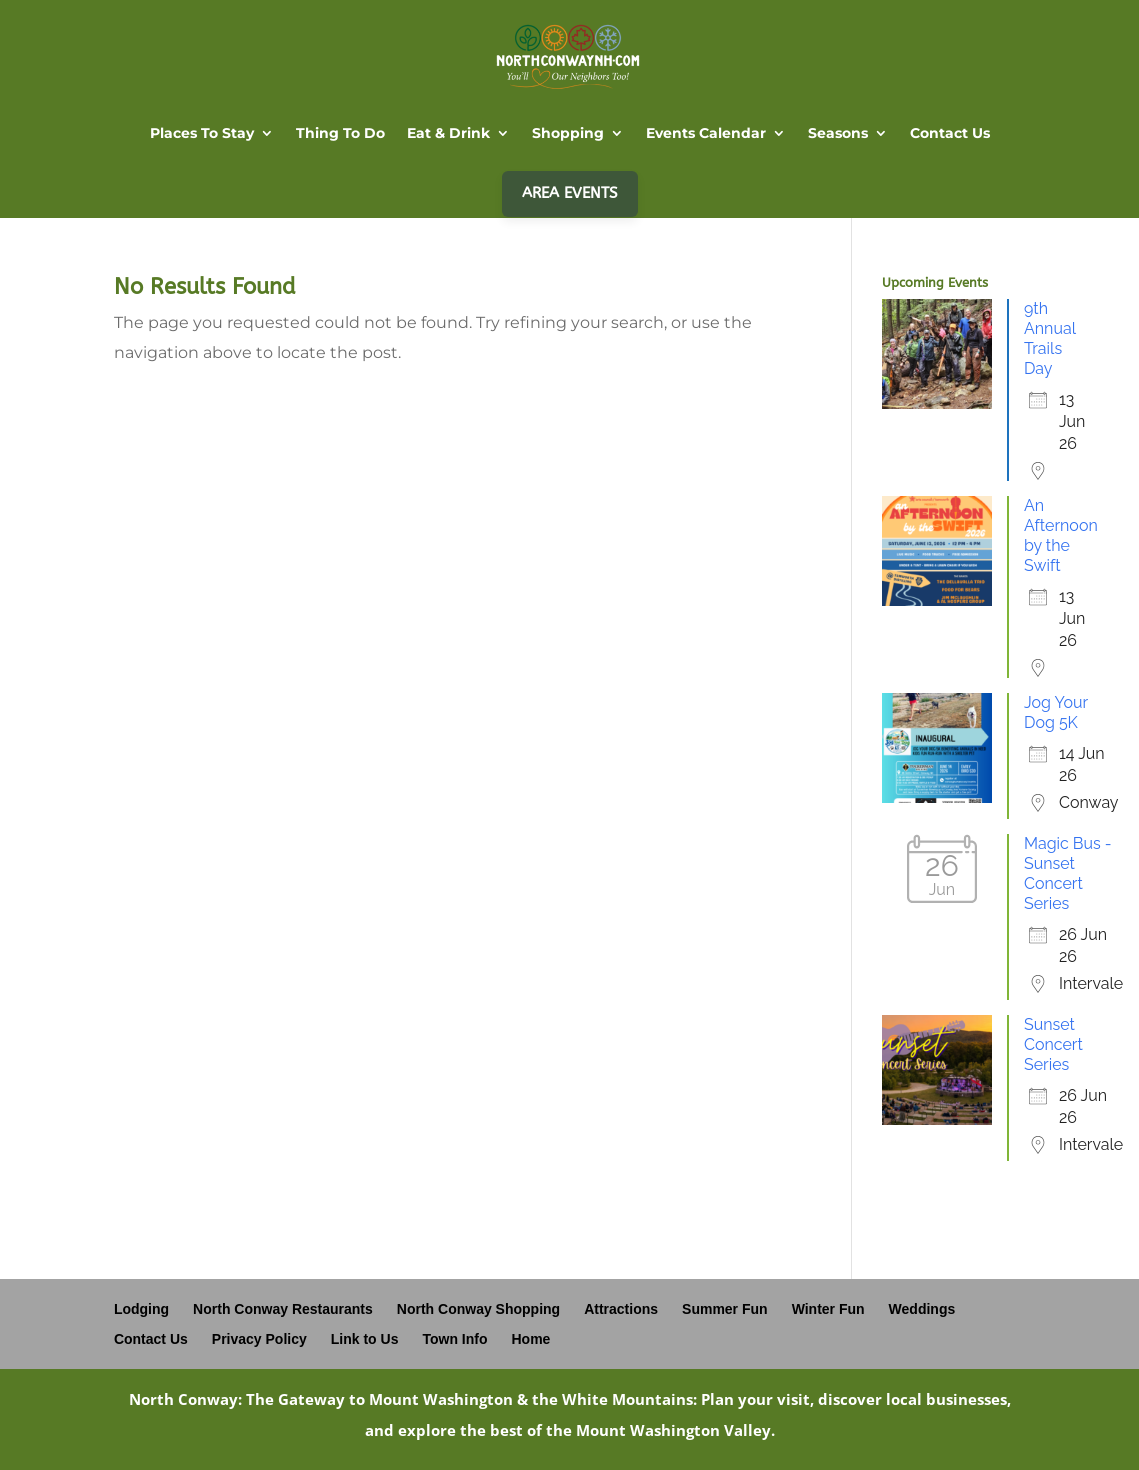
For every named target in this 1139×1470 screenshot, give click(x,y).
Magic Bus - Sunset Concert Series (1068, 873)
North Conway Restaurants (283, 1309)
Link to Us (365, 1339)
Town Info (454, 1339)
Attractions (621, 1309)
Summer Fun (725, 1309)
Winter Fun (828, 1309)
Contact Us (151, 1339)
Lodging (141, 1309)
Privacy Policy (259, 1339)
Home (531, 1339)
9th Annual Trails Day (1050, 338)
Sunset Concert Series (1053, 1044)
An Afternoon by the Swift (1061, 535)
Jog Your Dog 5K (1056, 712)
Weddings (922, 1309)
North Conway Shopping (478, 1309)
